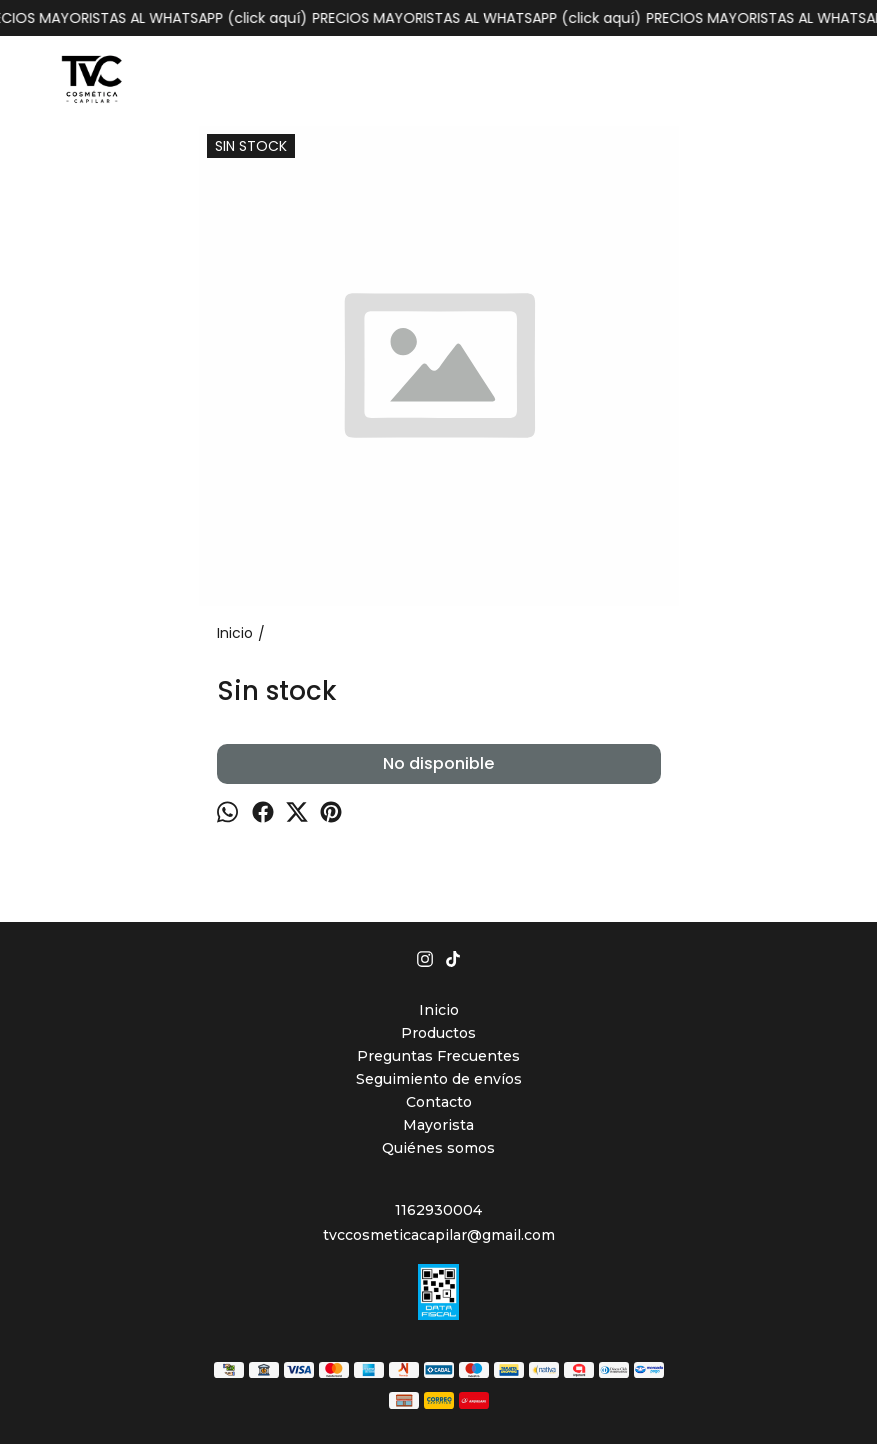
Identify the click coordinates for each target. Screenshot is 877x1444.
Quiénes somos (438, 1148)
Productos (438, 1033)
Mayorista (438, 1125)
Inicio (439, 1010)
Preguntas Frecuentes (438, 1056)
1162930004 (438, 1210)
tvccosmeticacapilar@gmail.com (439, 1235)
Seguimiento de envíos (439, 1079)
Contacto (439, 1102)
